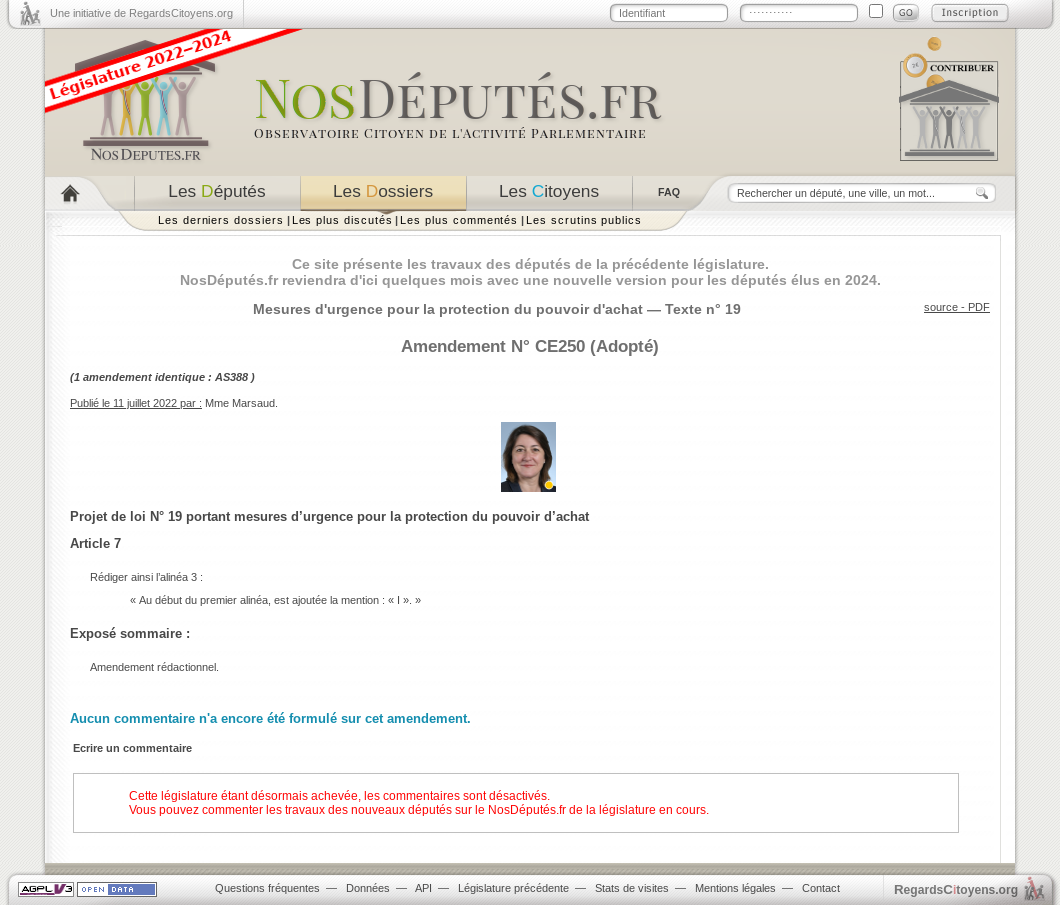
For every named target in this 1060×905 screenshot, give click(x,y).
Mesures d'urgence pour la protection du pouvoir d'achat (448, 309)
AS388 (231, 377)
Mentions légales (735, 888)
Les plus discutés (342, 220)
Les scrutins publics (584, 220)
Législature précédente (513, 888)
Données (368, 888)
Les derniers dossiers (221, 220)
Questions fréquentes (267, 888)
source (941, 307)
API (423, 888)
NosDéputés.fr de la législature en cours (597, 810)
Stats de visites (632, 888)
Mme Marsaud (240, 403)
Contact (821, 888)
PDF (979, 307)
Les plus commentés (459, 220)
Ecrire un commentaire (132, 748)
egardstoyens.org (956, 889)
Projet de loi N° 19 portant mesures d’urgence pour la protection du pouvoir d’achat (329, 516)
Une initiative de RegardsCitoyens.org (141, 13)
